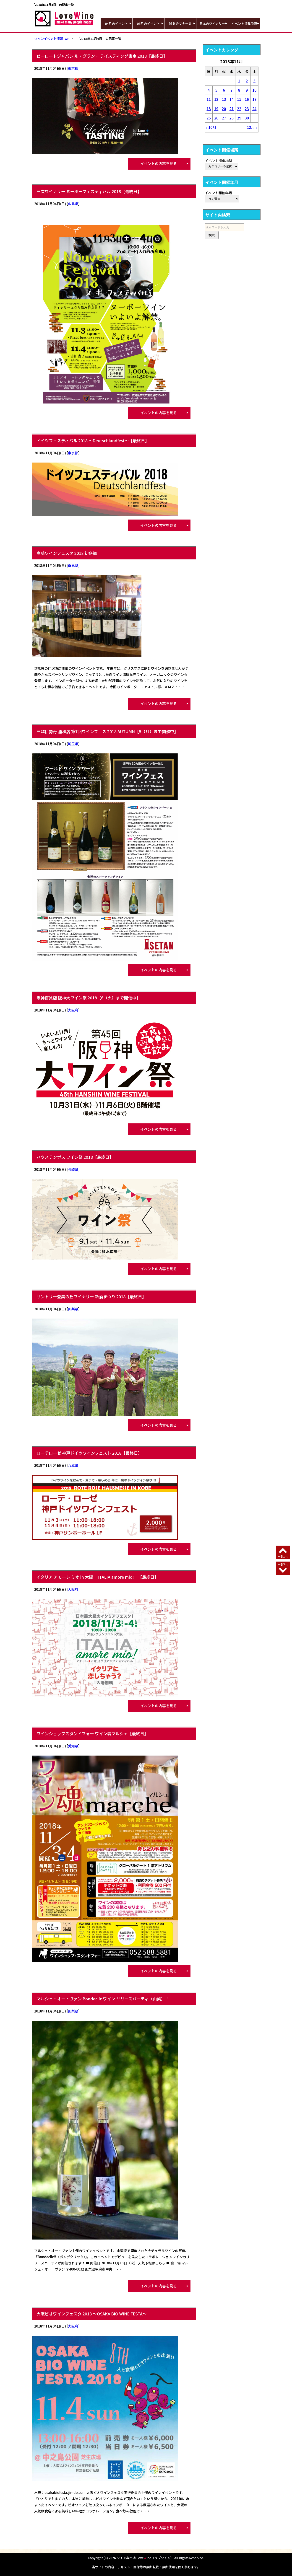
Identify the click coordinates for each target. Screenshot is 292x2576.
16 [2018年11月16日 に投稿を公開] (247, 99)
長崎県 (73, 1169)
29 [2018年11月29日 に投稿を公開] (239, 118)
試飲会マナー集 (180, 23)
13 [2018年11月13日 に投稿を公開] (224, 99)
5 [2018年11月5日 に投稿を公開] (216, 90)
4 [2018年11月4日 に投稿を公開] (209, 90)
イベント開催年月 (218, 192)
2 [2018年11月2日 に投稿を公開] (247, 80)
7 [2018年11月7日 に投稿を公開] (231, 90)
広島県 (73, 203)
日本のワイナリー (212, 23)
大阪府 (73, 1010)
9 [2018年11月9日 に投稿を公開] (247, 90)
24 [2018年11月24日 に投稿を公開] (254, 108)
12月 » (252, 127)
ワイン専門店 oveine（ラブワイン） (145, 2557)
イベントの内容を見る (158, 163)
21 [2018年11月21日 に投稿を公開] (231, 108)
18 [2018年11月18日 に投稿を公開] (209, 108)
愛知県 (73, 1745)
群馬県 (73, 565)
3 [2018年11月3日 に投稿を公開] (254, 80)
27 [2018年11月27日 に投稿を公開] (224, 118)
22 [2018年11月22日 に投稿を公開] (239, 108)
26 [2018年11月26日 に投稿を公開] (216, 118)
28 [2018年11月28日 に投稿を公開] (231, 118)
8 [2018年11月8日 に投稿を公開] (239, 90)
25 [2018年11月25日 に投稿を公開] (209, 118)
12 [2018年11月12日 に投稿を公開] (216, 99)
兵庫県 (73, 1465)
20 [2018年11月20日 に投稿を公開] (224, 108)
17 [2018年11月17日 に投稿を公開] (254, 99)
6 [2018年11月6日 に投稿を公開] (224, 90)
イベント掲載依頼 (244, 23)
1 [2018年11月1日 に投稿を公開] (239, 80)
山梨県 (73, 1308)
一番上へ (283, 1556)
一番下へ (283, 1564)
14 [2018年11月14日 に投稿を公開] (231, 99)
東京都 (73, 68)
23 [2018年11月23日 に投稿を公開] (247, 108)
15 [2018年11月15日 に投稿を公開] (239, 99)
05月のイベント (148, 23)
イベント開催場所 (218, 160)
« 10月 (211, 127)
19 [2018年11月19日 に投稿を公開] (216, 108)
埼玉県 (73, 743)
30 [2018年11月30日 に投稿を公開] (247, 118)
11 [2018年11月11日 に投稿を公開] (209, 99)
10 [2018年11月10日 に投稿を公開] (254, 90)
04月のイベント (116, 23)
